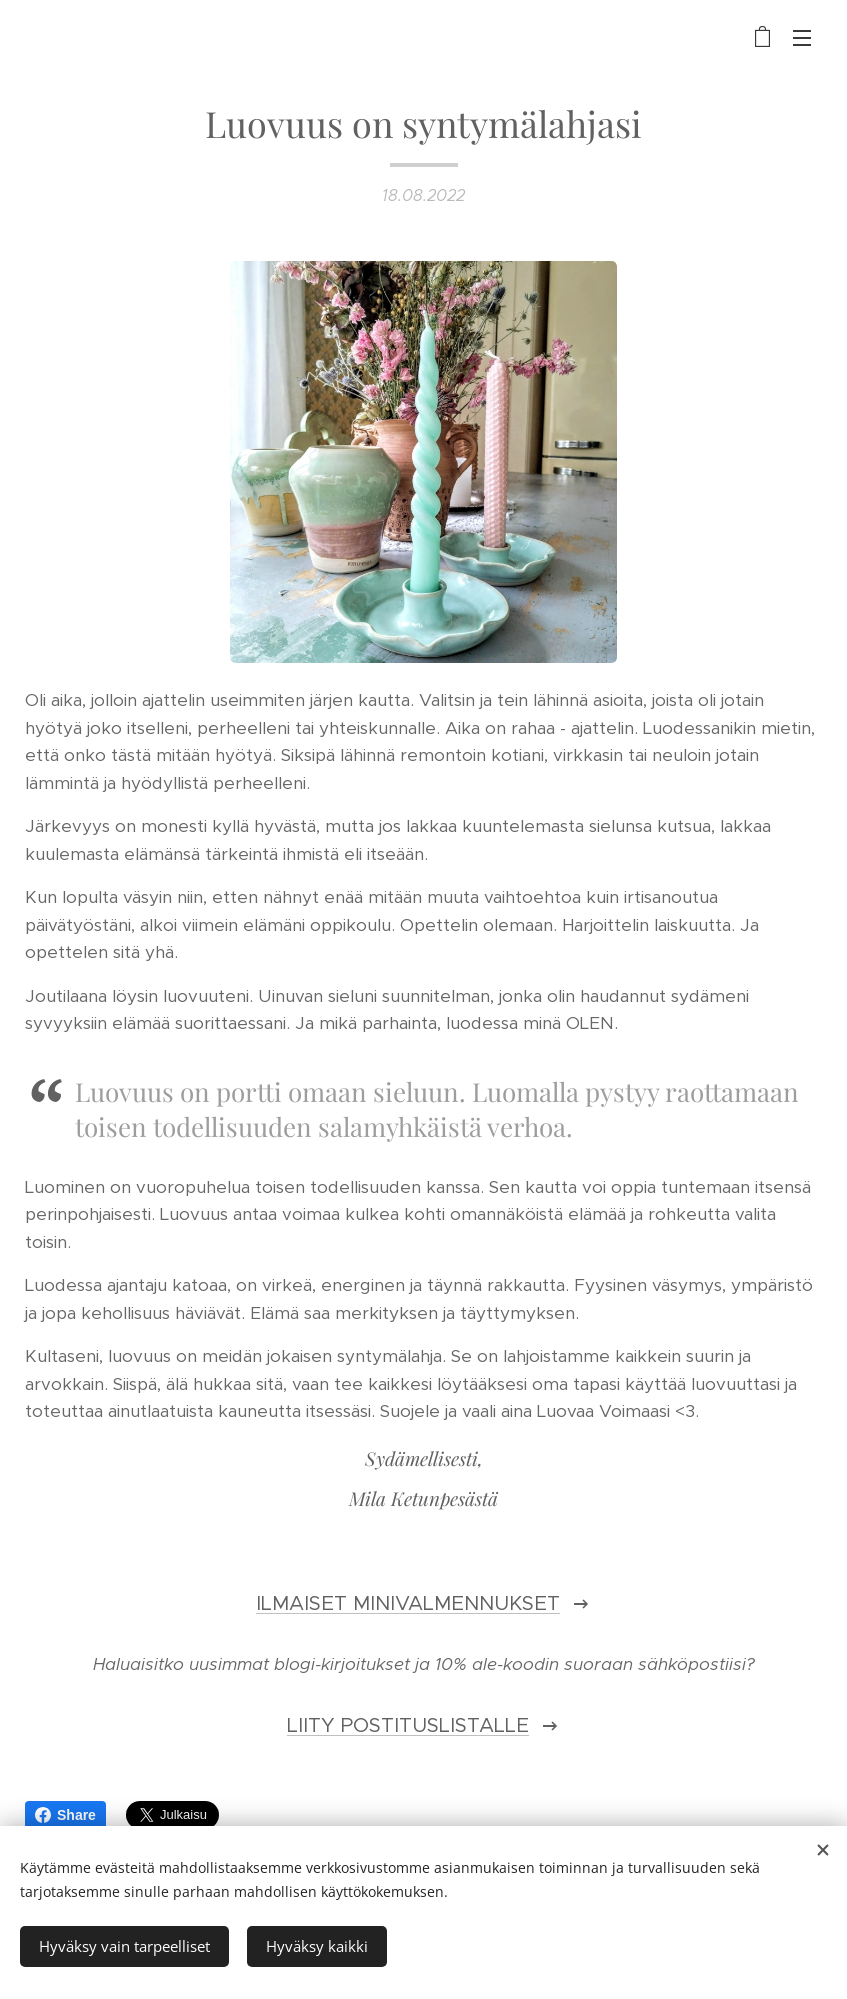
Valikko (802, 38)
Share (65, 1815)
